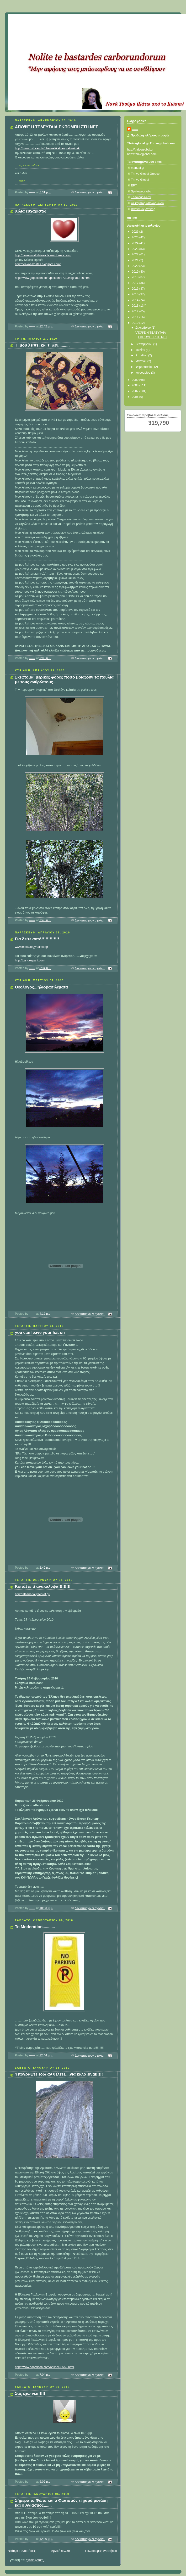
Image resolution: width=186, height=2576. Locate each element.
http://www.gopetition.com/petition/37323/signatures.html (52, 278)
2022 (135, 254)
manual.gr (137, 167)
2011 (135, 317)
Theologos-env (141, 197)
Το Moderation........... (35, 1927)
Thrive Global (140, 179)
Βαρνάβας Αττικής (143, 209)
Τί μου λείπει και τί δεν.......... (42, 345)
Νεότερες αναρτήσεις (22, 2551)
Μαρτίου (141, 361)
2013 (135, 305)
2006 (135, 396)
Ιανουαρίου (143, 372)
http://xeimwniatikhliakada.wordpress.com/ (43, 255)
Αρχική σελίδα (60, 2551)
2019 (135, 271)
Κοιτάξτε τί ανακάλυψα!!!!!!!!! (43, 1586)
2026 (135, 231)
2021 (135, 260)
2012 (135, 311)
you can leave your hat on (40, 1332)
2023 (135, 249)
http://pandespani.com (30, 960)
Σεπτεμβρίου (144, 344)
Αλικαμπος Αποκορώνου (147, 203)
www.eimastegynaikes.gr (31, 946)
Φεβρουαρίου (144, 367)
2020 (135, 266)
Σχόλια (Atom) (35, 2560)
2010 (135, 323)
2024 (135, 243)
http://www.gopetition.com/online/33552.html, (45, 2367)
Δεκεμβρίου (143, 327)
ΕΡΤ (134, 185)
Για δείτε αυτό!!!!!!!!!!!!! (37, 939)
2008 (135, 385)
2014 (135, 300)
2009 (135, 380)
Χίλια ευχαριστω (30, 211)
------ (135, 129)
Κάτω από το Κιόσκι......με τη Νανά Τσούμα (79, 20)
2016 (135, 288)
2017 (135, 283)
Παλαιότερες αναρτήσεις (101, 2551)
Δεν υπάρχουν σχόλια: (90, 192)
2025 (135, 237)
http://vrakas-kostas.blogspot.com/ (38, 264)
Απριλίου (141, 355)
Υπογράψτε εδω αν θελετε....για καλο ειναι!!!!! (59, 2074)
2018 (135, 277)
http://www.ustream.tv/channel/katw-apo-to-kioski (47, 148)
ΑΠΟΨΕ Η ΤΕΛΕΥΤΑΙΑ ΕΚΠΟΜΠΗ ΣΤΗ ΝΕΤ (56, 127)
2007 (135, 391)
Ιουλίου (140, 350)
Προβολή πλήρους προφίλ (150, 135)
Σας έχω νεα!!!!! (30, 2393)
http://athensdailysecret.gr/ (32, 1594)
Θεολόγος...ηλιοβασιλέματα (41, 987)
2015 (135, 294)
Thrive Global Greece (145, 173)
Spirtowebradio (141, 191)
